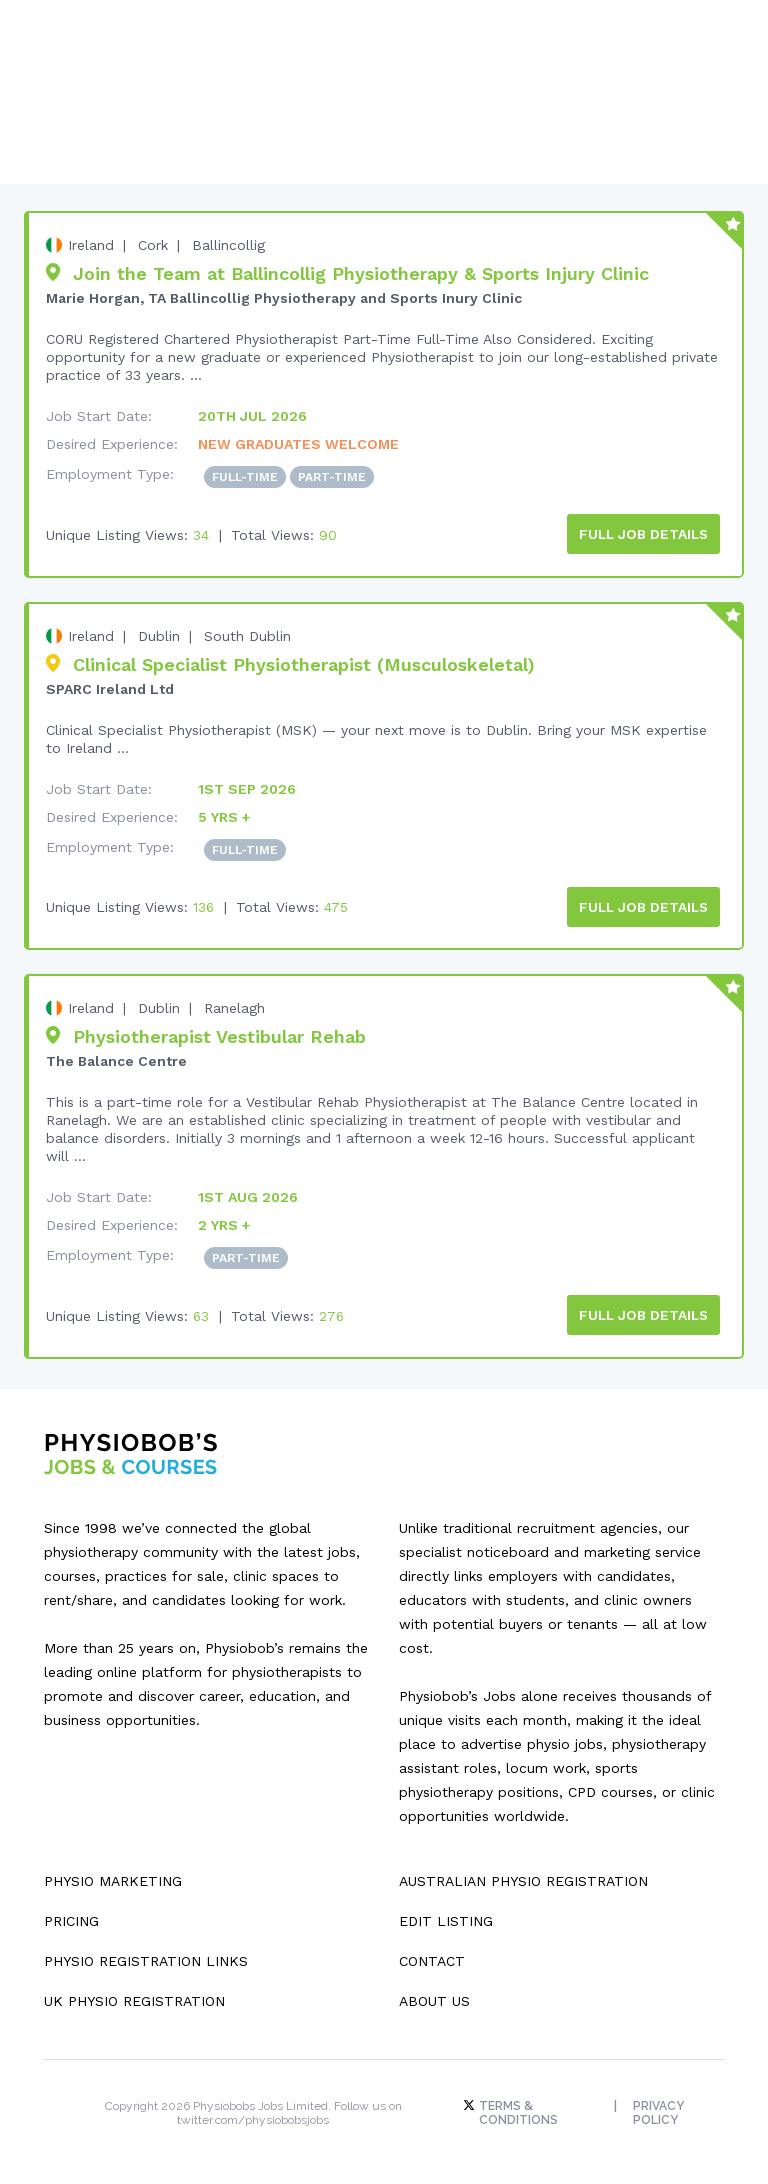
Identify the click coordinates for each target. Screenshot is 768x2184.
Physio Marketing (113, 1876)
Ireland (91, 245)
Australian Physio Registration (523, 1876)
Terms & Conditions (516, 2108)
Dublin (159, 634)
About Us (434, 1996)
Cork (153, 245)
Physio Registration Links (146, 1956)
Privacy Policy (659, 2108)
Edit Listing (446, 1916)
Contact (432, 1956)
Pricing (71, 1916)
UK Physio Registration (134, 1996)
